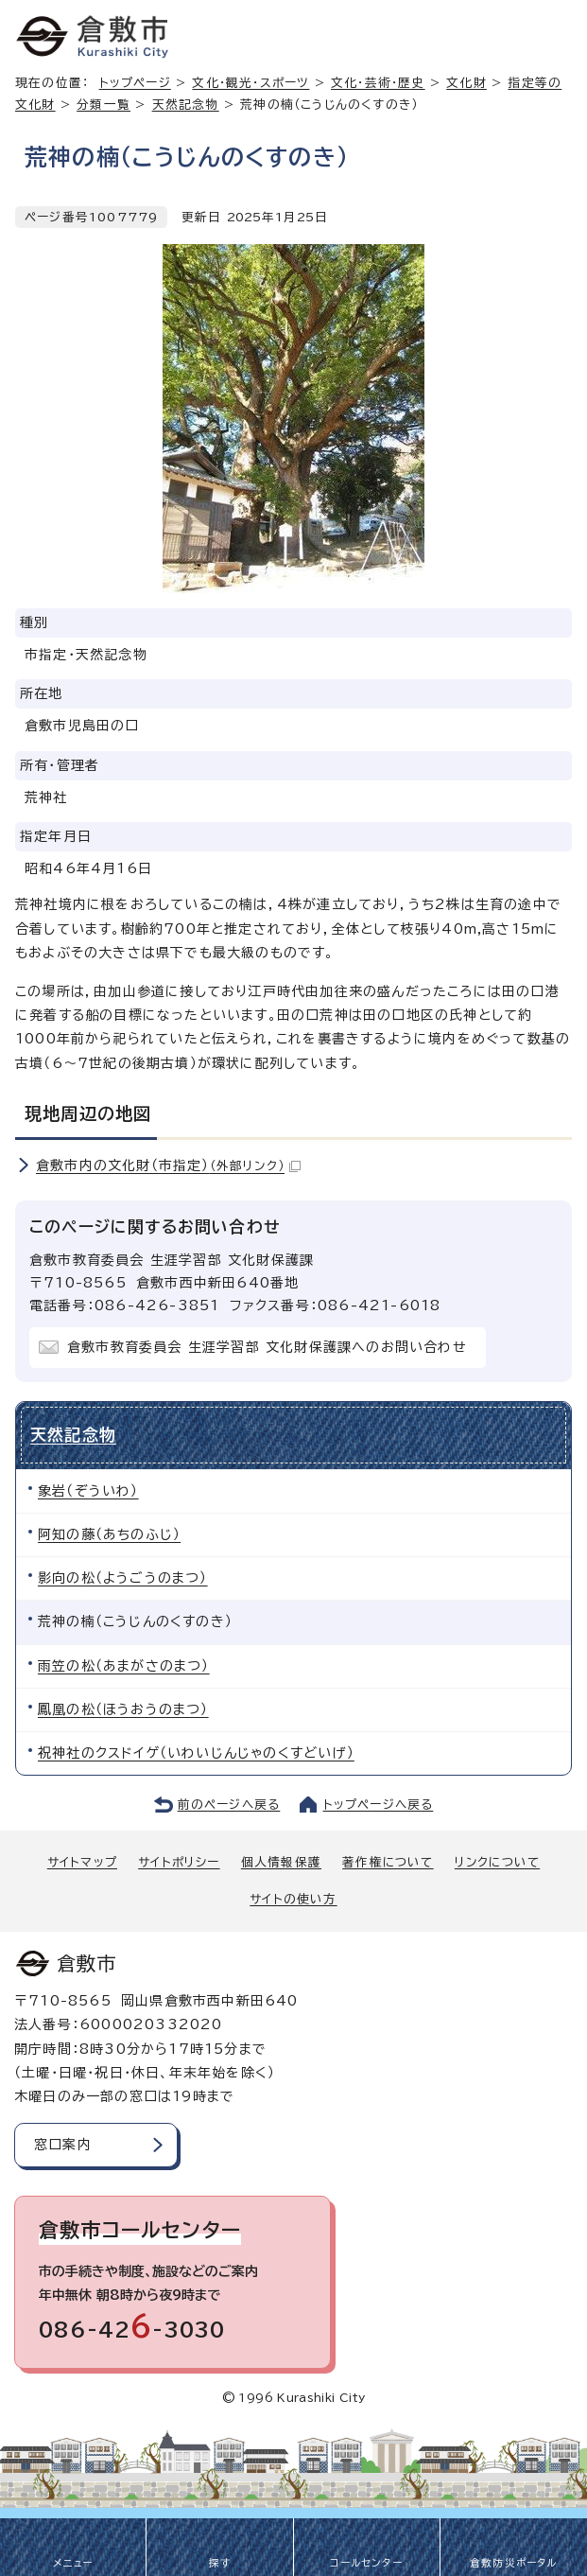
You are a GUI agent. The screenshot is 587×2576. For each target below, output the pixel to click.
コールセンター (366, 2562)
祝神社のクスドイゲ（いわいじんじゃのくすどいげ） (196, 1753)
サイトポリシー (178, 1862)
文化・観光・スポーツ (250, 83)
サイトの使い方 (293, 1899)
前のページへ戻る (229, 1804)
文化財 (466, 83)
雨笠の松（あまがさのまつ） (124, 1666)
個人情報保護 (281, 1862)
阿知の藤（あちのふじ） (109, 1534)
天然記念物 (185, 104)
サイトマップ (82, 1862)
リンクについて (497, 1862)
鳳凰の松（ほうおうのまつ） (123, 1709)
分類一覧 (103, 104)
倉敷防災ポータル (514, 2562)
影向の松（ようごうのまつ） (123, 1578)
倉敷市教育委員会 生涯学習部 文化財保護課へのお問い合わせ (267, 1347)
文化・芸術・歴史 (378, 83)
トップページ (135, 83)
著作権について (387, 1862)
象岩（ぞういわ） (88, 1491)
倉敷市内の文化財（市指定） (168, 1165)
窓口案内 (63, 2144)
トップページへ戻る (378, 1804)
